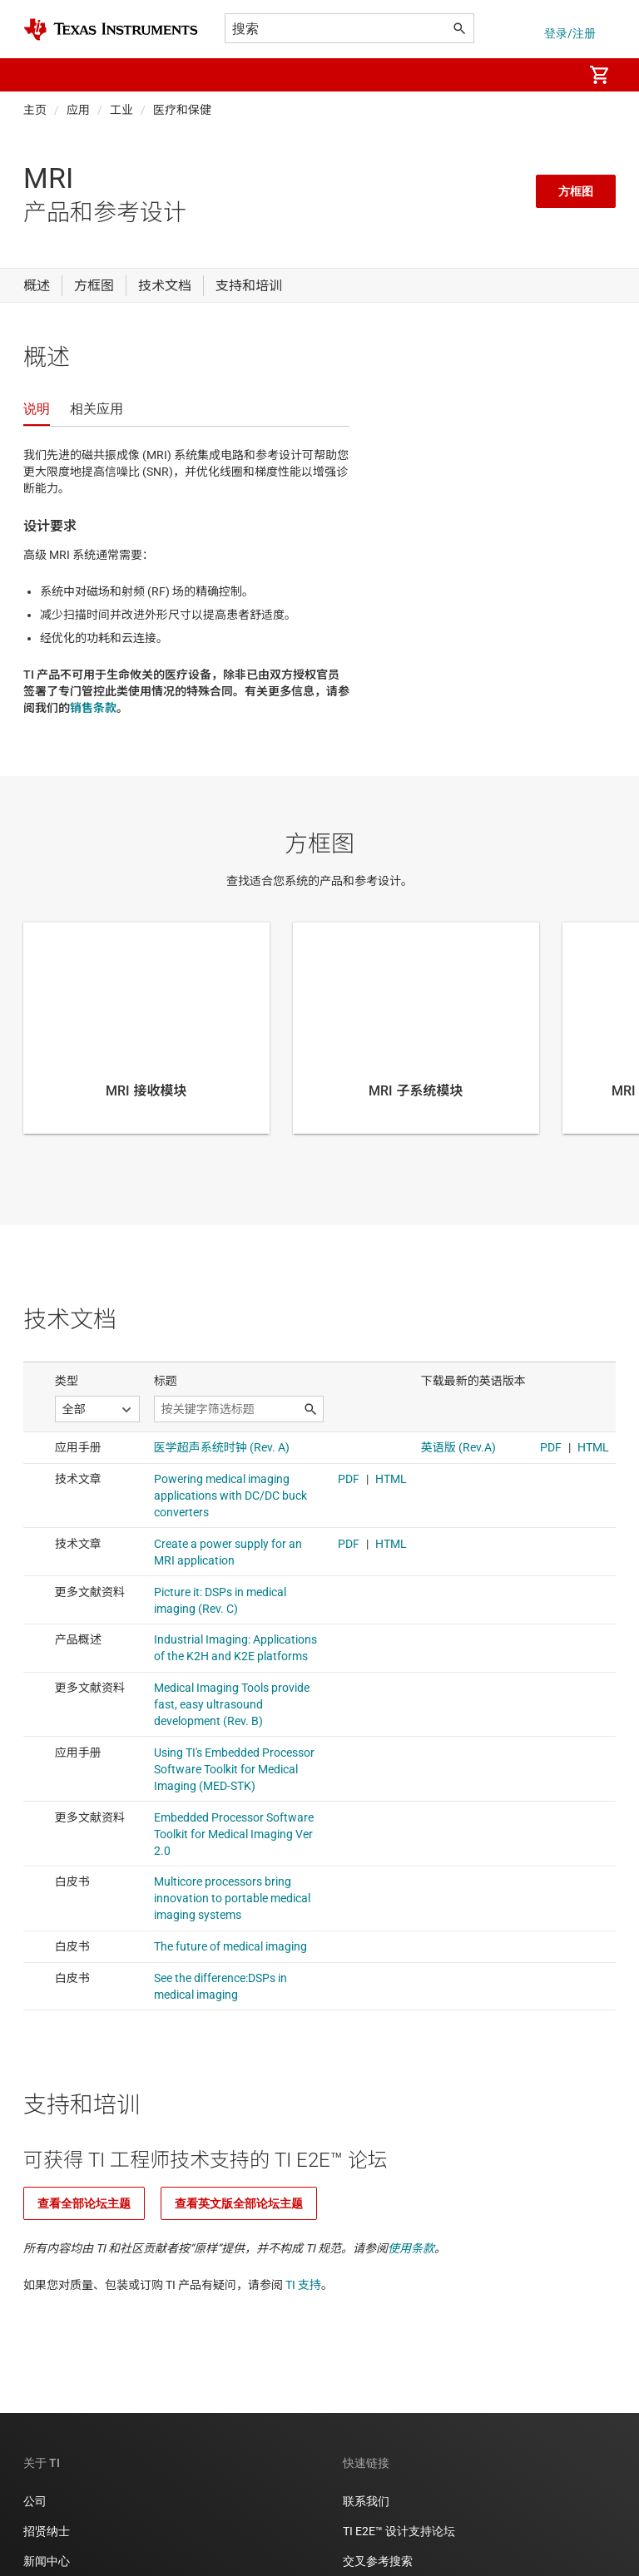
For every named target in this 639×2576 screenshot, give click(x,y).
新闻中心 (46, 2561)
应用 (78, 109)
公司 (35, 2501)
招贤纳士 (46, 2531)
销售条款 (93, 707)
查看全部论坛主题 (84, 2203)
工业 (121, 109)
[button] (40, 74)
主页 (35, 109)
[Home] (110, 29)
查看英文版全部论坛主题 (239, 2203)
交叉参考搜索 (378, 2561)
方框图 (575, 191)
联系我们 (366, 2501)
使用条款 (411, 2248)
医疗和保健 (182, 109)
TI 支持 (303, 2285)
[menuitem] (552, 74)
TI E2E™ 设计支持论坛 (399, 2531)
